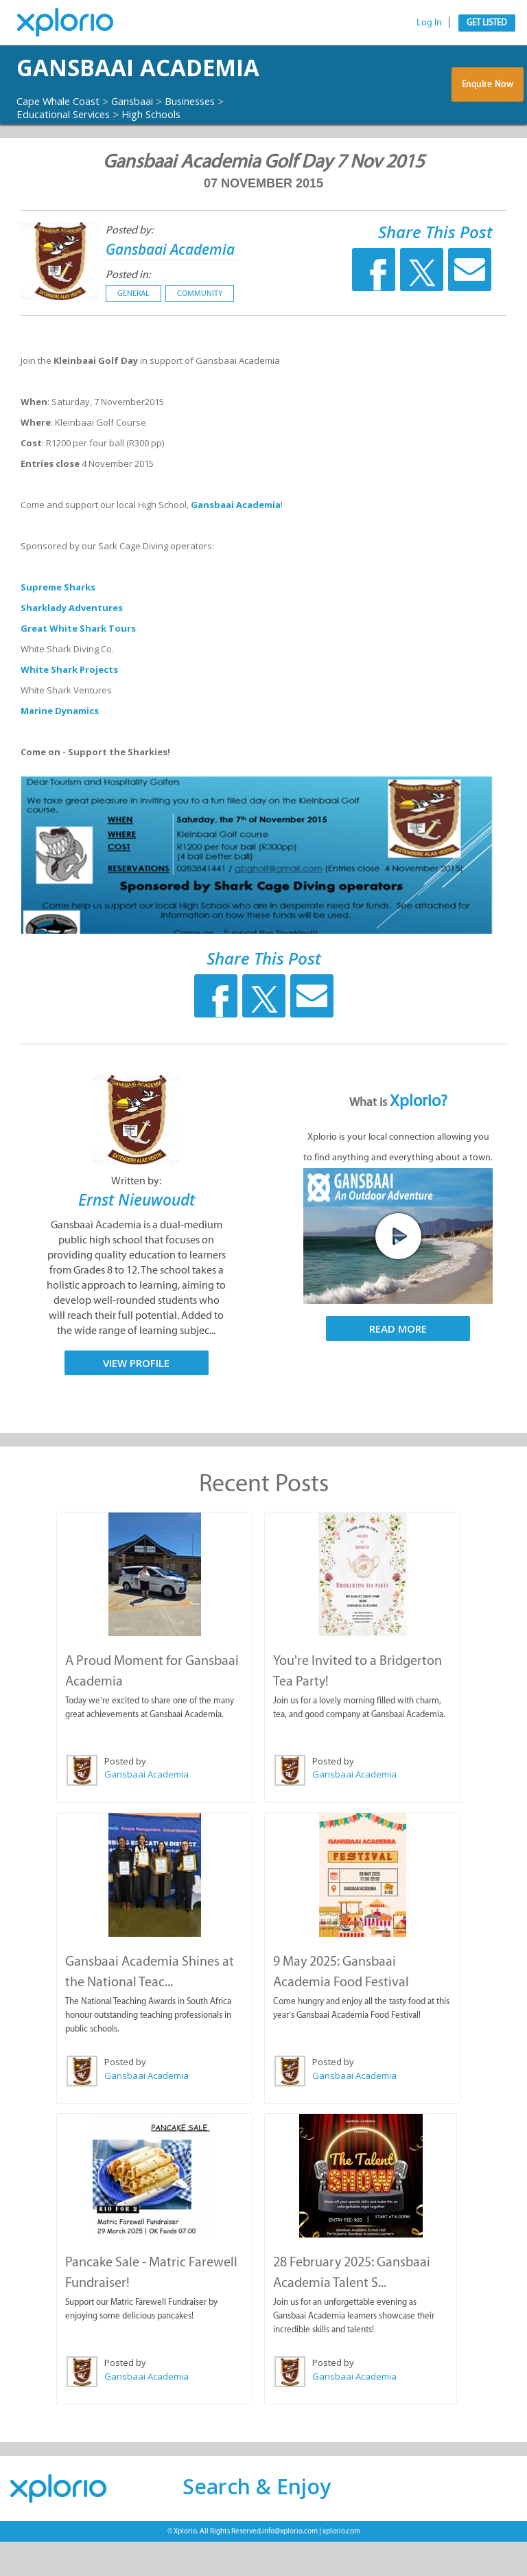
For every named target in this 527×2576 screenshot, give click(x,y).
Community (199, 331)
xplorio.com (341, 2565)
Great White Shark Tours (78, 666)
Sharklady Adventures (72, 645)
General (133, 331)
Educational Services (68, 152)
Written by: (136, 1218)
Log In (429, 22)
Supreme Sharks (58, 625)
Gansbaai (145, 139)
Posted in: (128, 312)
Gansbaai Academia (90, 86)
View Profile (136, 1400)
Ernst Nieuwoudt (136, 1237)
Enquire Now (487, 107)
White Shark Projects (69, 707)
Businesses (210, 139)
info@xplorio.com (290, 2565)
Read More (398, 1366)
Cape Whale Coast (63, 139)
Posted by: (129, 267)
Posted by (125, 1797)
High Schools (166, 152)
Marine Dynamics (60, 748)
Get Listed (487, 22)
